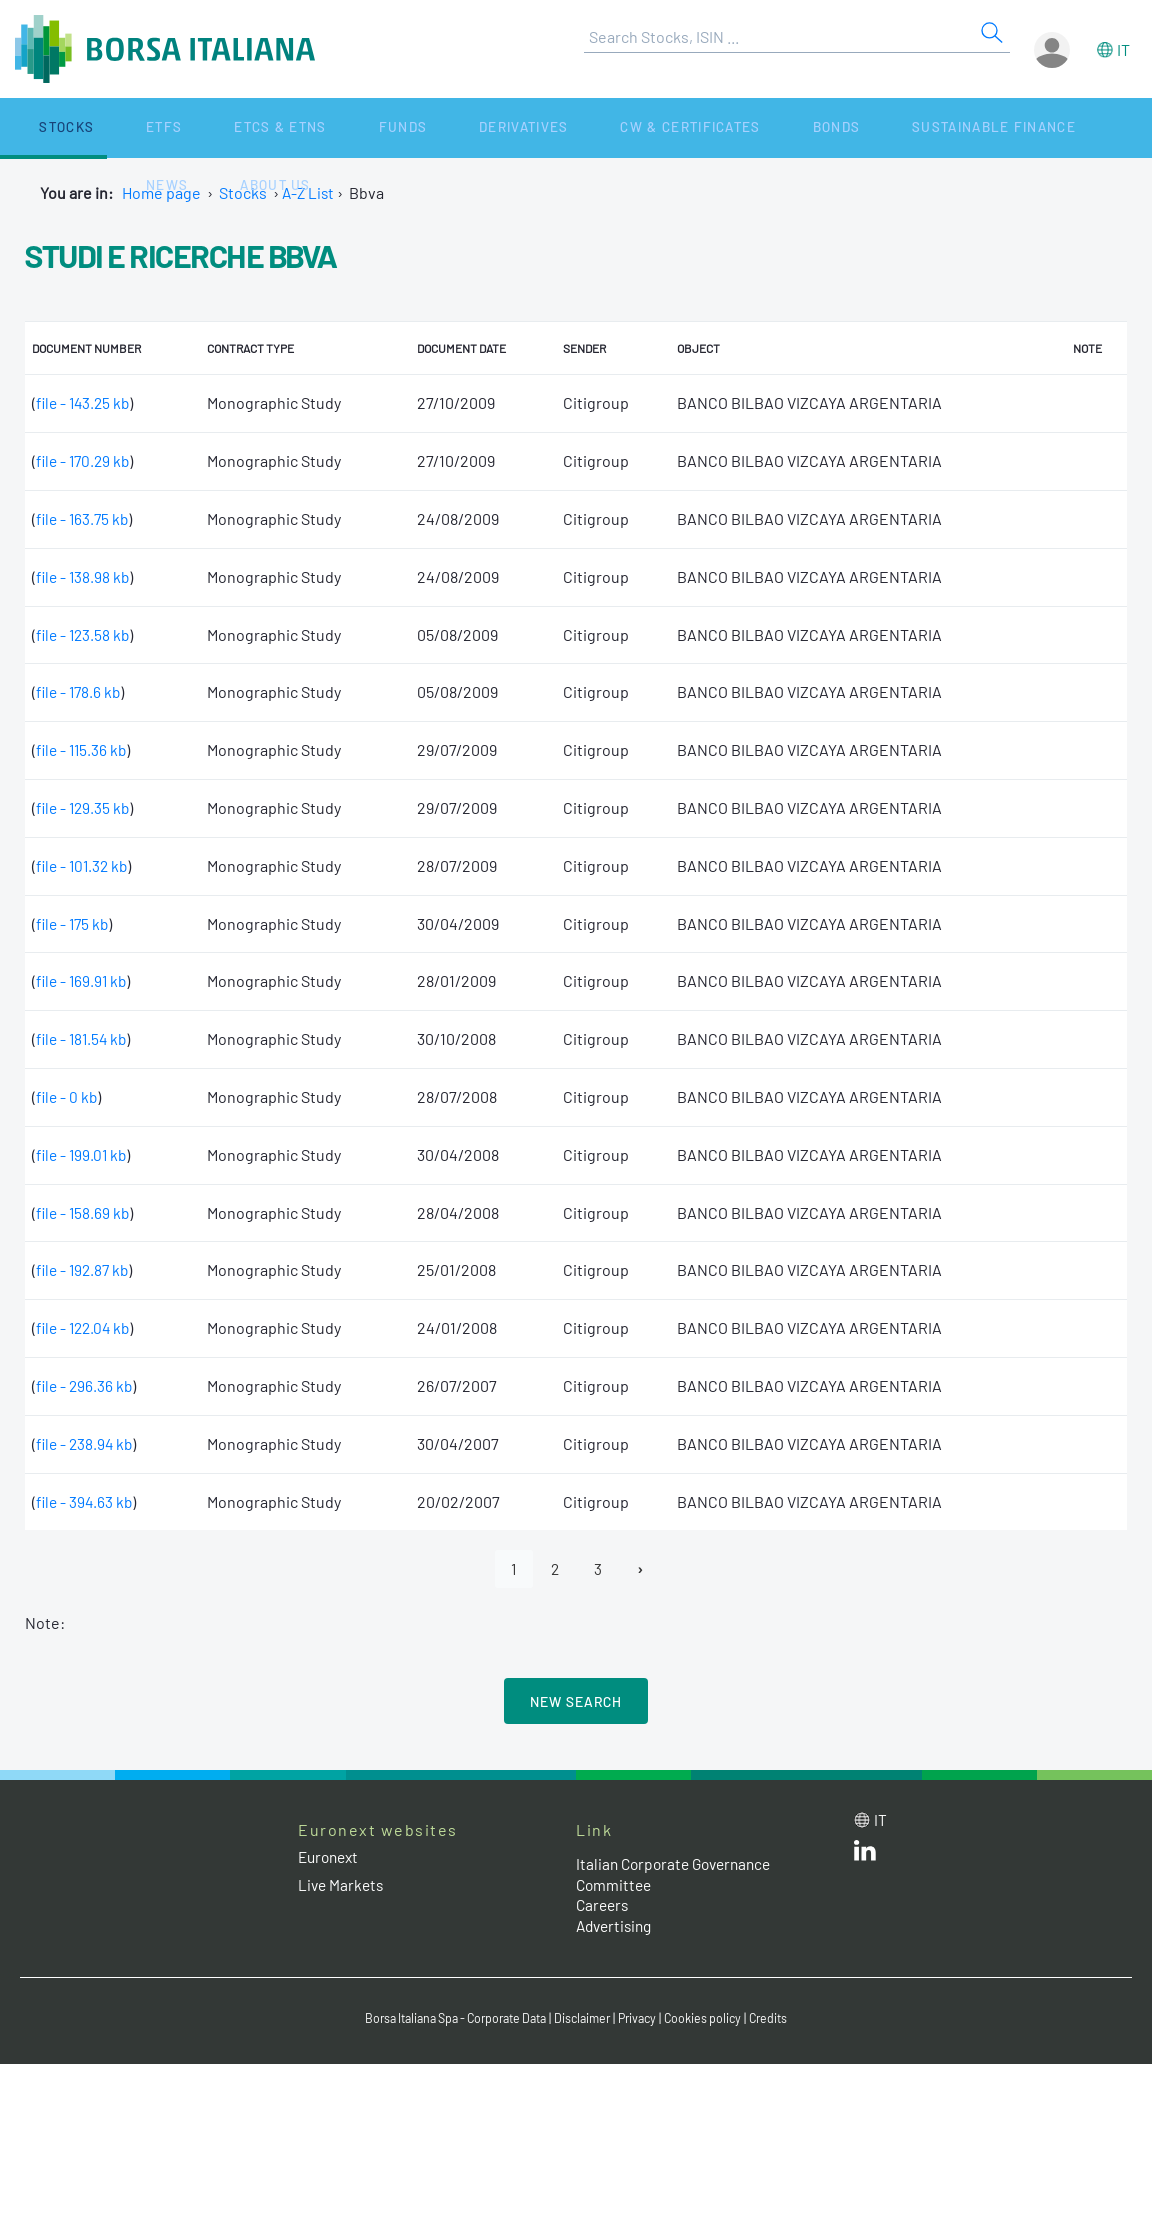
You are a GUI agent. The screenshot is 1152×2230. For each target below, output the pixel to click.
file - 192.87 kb (85, 1269)
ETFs (108, 127)
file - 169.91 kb (83, 980)
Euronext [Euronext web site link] (331, 1858)
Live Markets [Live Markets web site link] (342, 1885)
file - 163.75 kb (84, 518)
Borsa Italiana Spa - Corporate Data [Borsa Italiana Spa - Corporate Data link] (448, 2019)
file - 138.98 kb (84, 576)
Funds (293, 127)
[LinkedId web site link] (865, 1856)
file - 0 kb (68, 1096)
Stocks (39, 127)
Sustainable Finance (790, 127)
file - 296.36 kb (86, 1385)
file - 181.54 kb (84, 1038)
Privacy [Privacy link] (646, 2019)
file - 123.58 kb (85, 634)
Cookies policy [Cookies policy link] (715, 2019)
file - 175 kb (74, 923)
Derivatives (388, 127)
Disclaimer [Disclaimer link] (587, 2019)
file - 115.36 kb (83, 749)
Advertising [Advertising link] (617, 1926)
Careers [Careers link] (604, 1906)
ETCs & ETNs (197, 127)
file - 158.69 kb (84, 1212)
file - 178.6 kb (80, 691)
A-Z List (309, 192)
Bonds (656, 127)
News (922, 127)
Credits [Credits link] (783, 2019)
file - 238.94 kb (86, 1443)
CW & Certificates (534, 127)
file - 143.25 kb (85, 402)
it (1123, 49)
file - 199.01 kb (83, 1154)
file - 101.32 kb (84, 865)
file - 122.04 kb (86, 1327)
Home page (161, 192)
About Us (1002, 127)
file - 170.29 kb (85, 460)
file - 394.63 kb (86, 1501)
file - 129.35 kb (85, 807)
